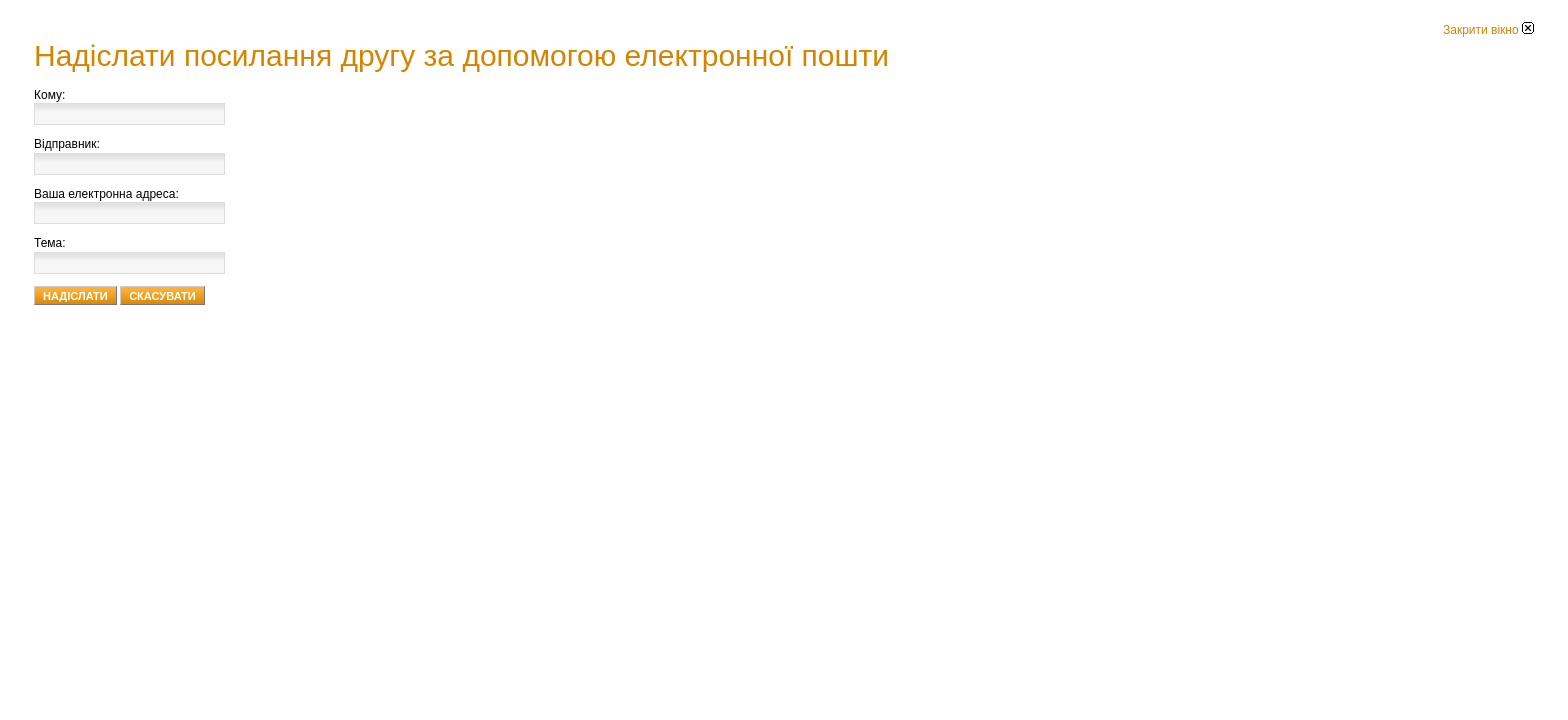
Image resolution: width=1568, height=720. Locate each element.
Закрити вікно (1488, 30)
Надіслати (75, 296)
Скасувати (162, 296)
